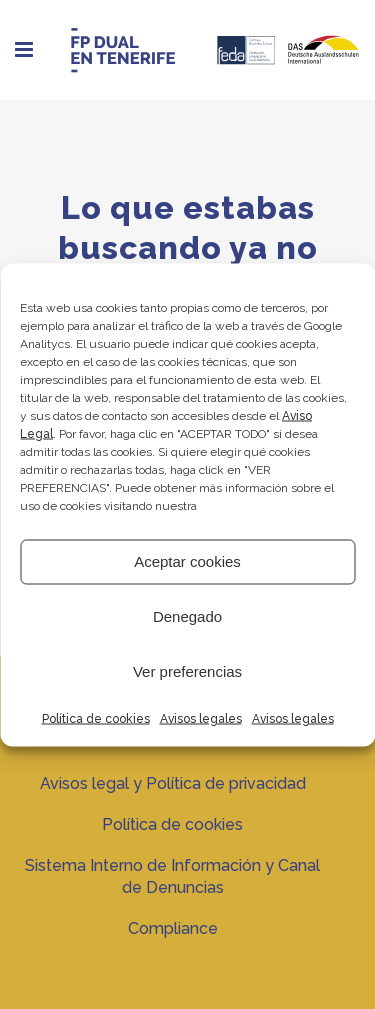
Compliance (173, 928)
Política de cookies (96, 718)
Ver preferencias (187, 671)
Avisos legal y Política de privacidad (173, 783)
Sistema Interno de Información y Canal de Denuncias (172, 876)
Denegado (187, 616)
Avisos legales (201, 718)
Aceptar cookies (187, 561)
